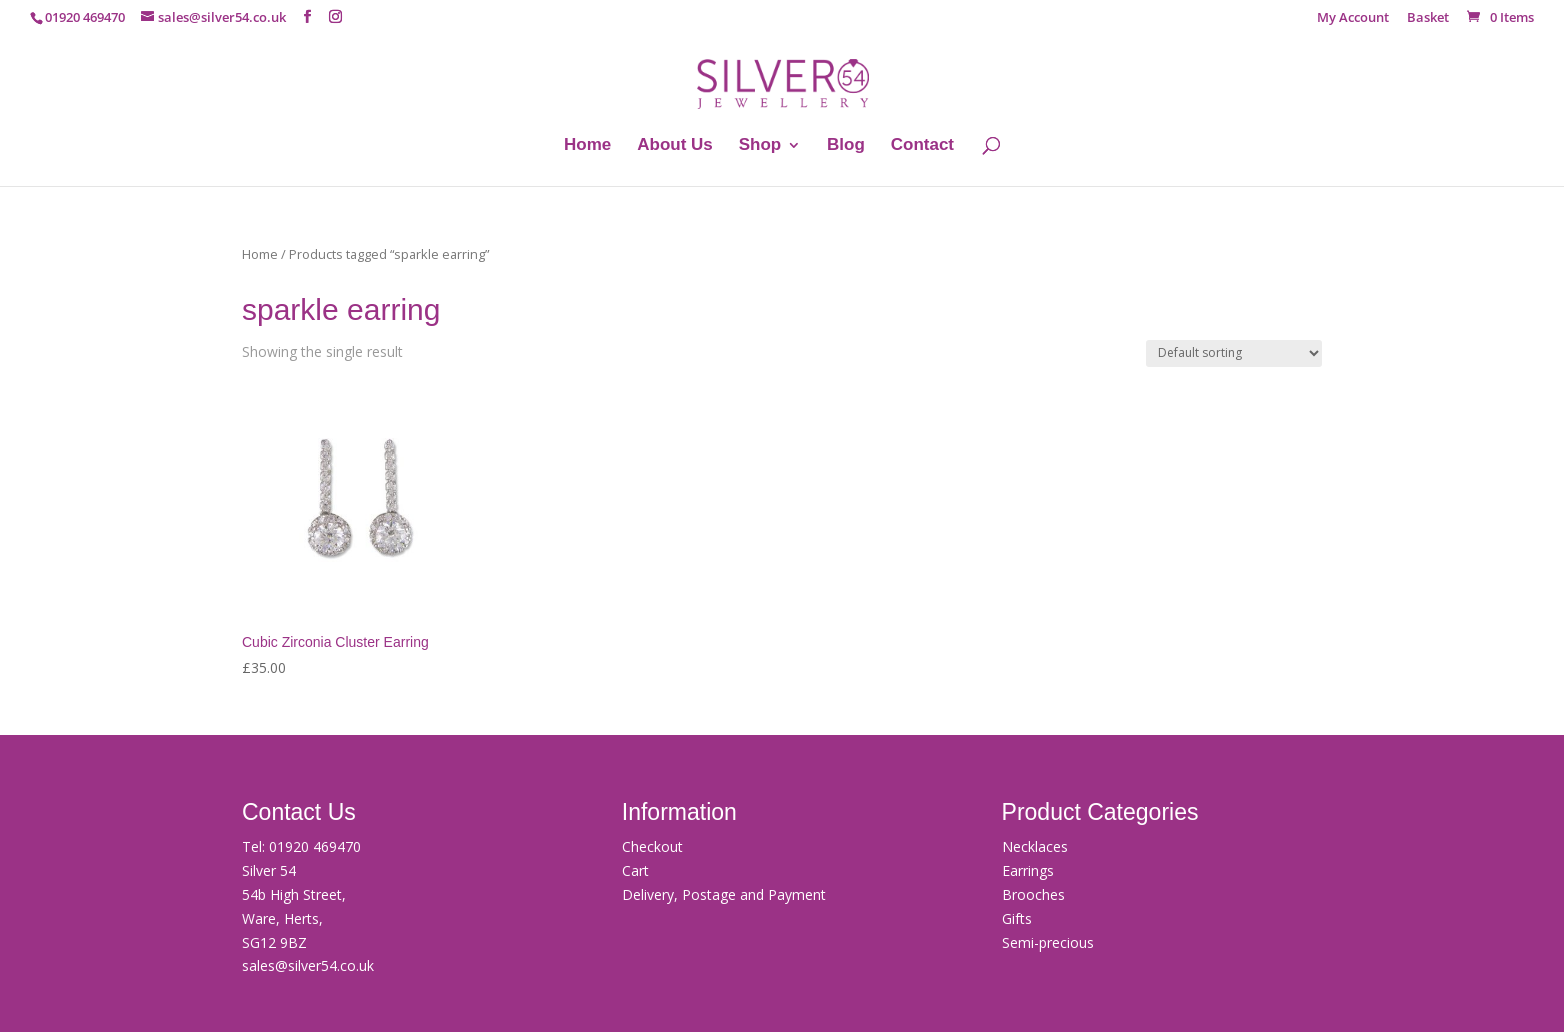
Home (587, 146)
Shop (760, 146)
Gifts (1017, 918)
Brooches (1033, 894)
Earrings (1028, 870)
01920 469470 (315, 846)
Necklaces (1035, 846)
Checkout (652, 846)
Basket (1428, 18)
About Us (675, 146)
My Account (1353, 18)
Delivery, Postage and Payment (724, 894)
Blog (846, 146)
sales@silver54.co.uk (308, 965)
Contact (922, 146)
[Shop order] (1234, 353)
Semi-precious (1048, 942)
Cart (635, 870)
